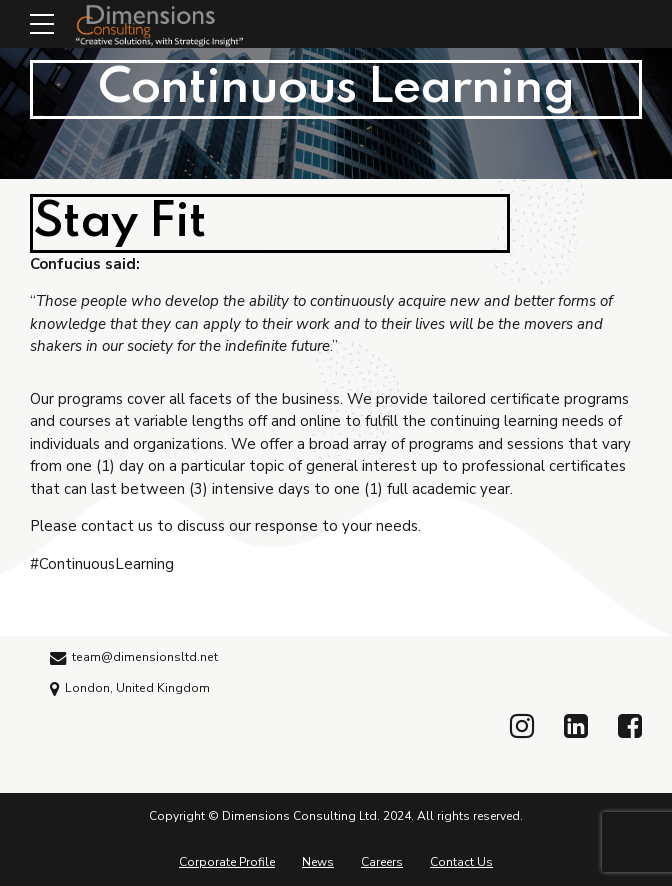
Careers (382, 862)
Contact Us (461, 862)
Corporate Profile (227, 862)
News (318, 862)
